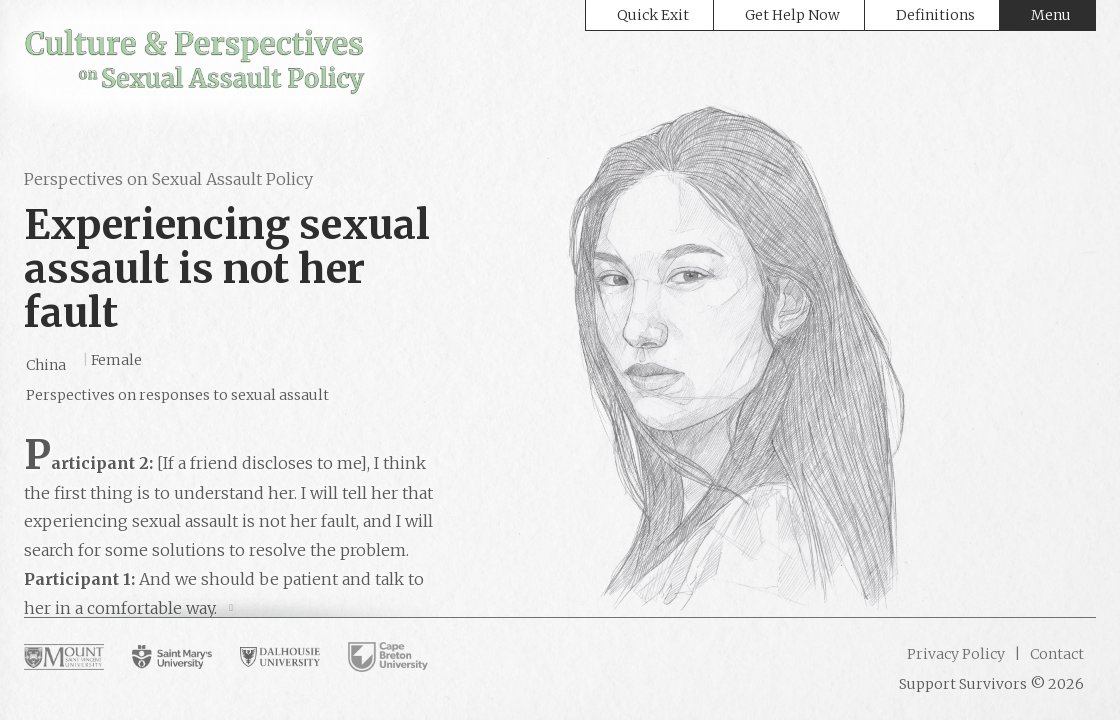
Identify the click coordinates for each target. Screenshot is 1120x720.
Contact (1055, 654)
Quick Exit (653, 15)
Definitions (935, 15)
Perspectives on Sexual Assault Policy (168, 179)
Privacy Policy (956, 654)
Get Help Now (792, 15)
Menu (1051, 15)
